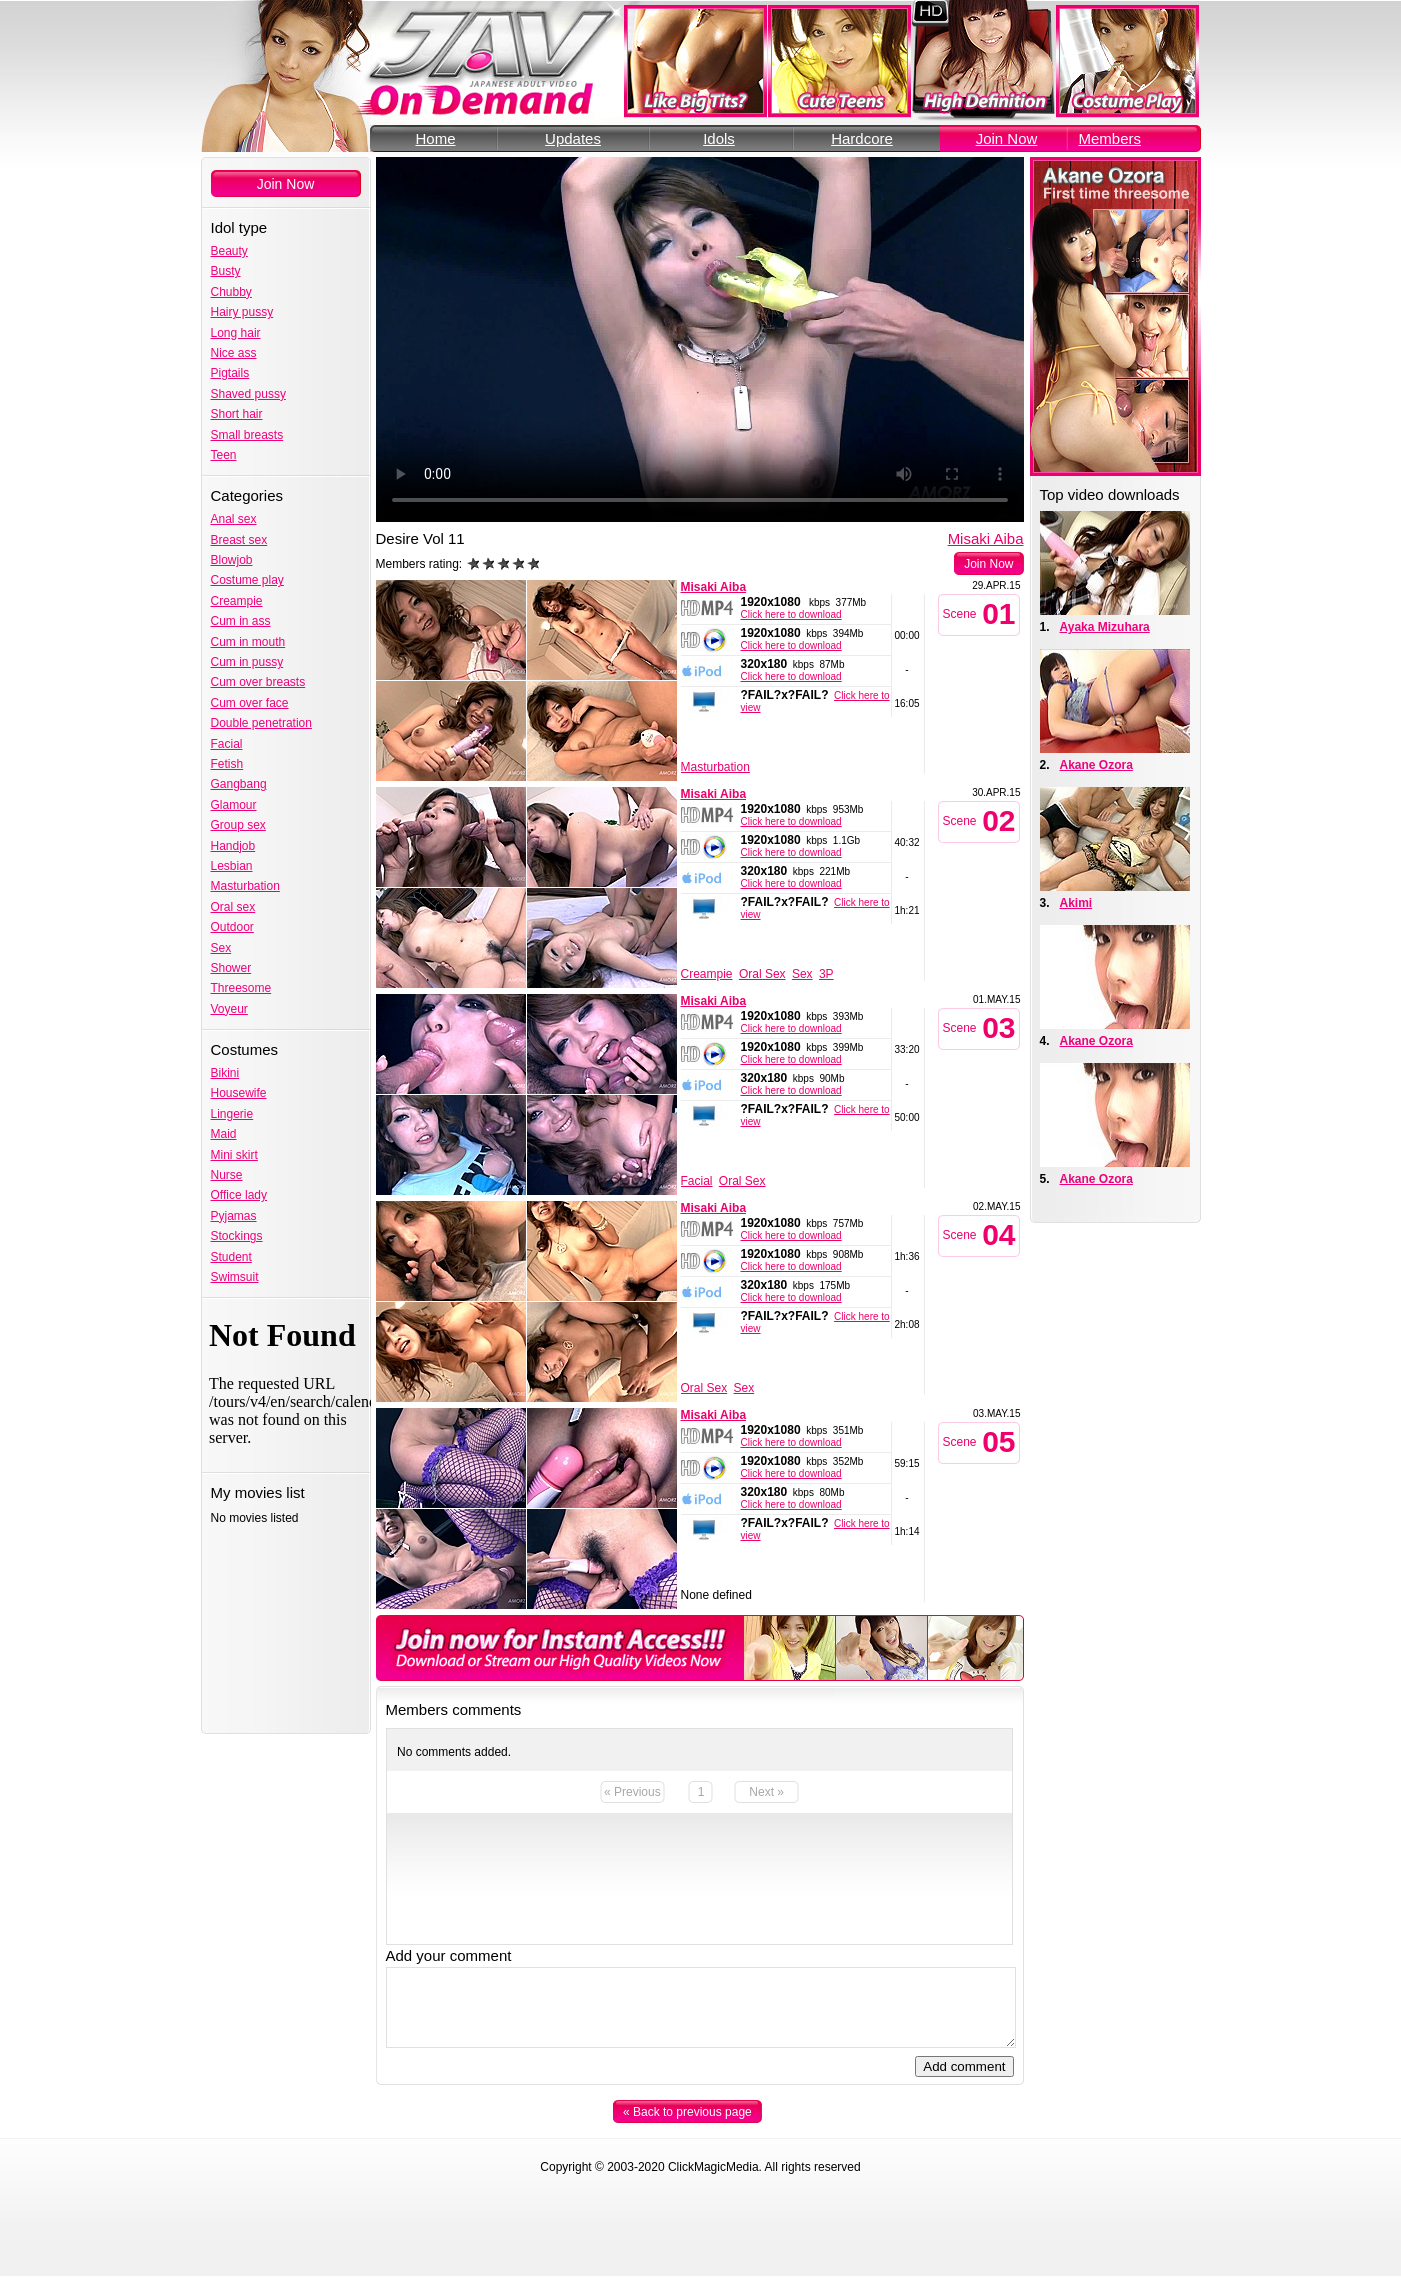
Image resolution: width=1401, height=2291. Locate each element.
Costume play (247, 580)
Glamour (234, 805)
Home (435, 138)
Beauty (229, 251)
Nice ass (234, 353)
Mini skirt (234, 1155)
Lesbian (232, 866)
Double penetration (261, 723)
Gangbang (239, 784)
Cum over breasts (258, 682)
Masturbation (245, 886)
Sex (221, 948)
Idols (719, 138)
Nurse (227, 1175)
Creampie (237, 601)
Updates (573, 138)
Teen (224, 455)
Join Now (1007, 138)
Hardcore (862, 138)
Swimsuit (235, 1277)
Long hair (236, 333)
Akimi (1076, 903)
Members (1110, 138)
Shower (231, 968)
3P (826, 974)
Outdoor (232, 927)
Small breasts (247, 435)
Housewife (239, 1093)
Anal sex (234, 519)
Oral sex (233, 907)
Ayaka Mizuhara (1105, 627)
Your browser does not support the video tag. (700, 339)
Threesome (241, 988)
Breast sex (239, 540)
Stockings (237, 1236)
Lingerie (232, 1114)
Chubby (231, 292)
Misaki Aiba (986, 538)
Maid (224, 1134)
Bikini (225, 1073)
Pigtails (230, 373)
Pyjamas (234, 1216)
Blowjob (232, 560)
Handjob (233, 846)
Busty (226, 271)
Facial (227, 744)
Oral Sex (762, 974)
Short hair (237, 414)
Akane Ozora (1096, 765)
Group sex (238, 825)
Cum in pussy (247, 662)
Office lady (239, 1195)
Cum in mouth (248, 642)
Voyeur (229, 1009)
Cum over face (250, 703)
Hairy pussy (242, 312)
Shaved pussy (248, 394)
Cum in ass (241, 621)
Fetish (227, 764)
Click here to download (791, 614)
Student (231, 1257)
